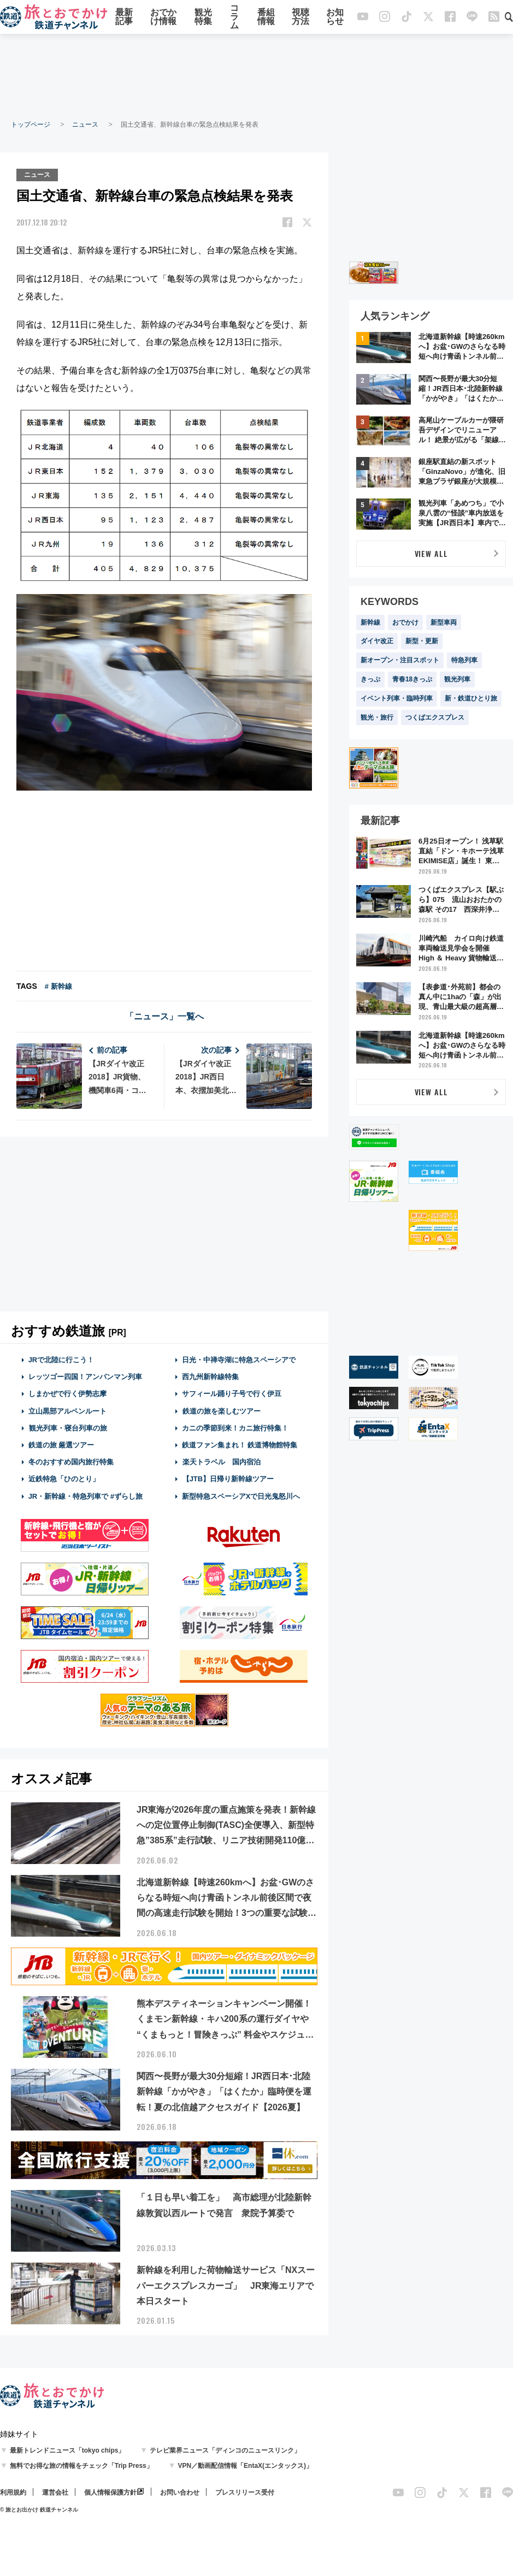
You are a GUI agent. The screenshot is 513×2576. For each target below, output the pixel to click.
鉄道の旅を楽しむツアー (221, 1410)
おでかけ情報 (163, 18)
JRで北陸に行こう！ (61, 1359)
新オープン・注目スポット (400, 660)
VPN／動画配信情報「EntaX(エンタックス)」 (245, 2464)
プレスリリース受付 (244, 2491)
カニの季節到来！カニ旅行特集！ (235, 1427)
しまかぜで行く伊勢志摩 (67, 1393)
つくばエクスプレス (434, 717)
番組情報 (266, 18)
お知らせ (335, 18)
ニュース (85, 124)
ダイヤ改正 (377, 641)
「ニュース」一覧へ (164, 1015)
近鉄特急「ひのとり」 (63, 1478)
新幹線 (370, 622)
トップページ (30, 124)
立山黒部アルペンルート (67, 1410)
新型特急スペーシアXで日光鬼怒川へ (241, 1495)
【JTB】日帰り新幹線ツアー (228, 1478)
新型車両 (444, 622)
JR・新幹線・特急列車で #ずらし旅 (85, 1495)
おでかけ (405, 622)
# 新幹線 (58, 985)
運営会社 (55, 2491)
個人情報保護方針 (110, 2491)
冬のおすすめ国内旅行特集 (71, 1461)
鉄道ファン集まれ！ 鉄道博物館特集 (240, 1444)
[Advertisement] (257, 76)
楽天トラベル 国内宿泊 (221, 1461)
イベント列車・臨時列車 (397, 698)
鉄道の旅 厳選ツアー (61, 1444)
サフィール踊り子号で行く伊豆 (231, 1393)
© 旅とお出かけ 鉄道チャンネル (39, 2509)
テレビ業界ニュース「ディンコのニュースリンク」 (225, 2449)
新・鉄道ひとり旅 (471, 698)
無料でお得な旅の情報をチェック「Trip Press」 (81, 2464)
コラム (234, 17)
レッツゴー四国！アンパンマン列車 (85, 1376)
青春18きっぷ (412, 679)
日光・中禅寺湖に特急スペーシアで (239, 1359)
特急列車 (464, 660)
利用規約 (13, 2491)
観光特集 (203, 18)
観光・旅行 (377, 717)
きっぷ (370, 679)
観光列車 (457, 679)
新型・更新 (421, 641)
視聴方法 (300, 18)
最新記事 (124, 18)
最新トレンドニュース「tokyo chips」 (67, 2449)
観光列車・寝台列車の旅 (67, 1427)
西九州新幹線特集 (210, 1376)
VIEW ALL (431, 553)
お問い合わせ (179, 2491)
